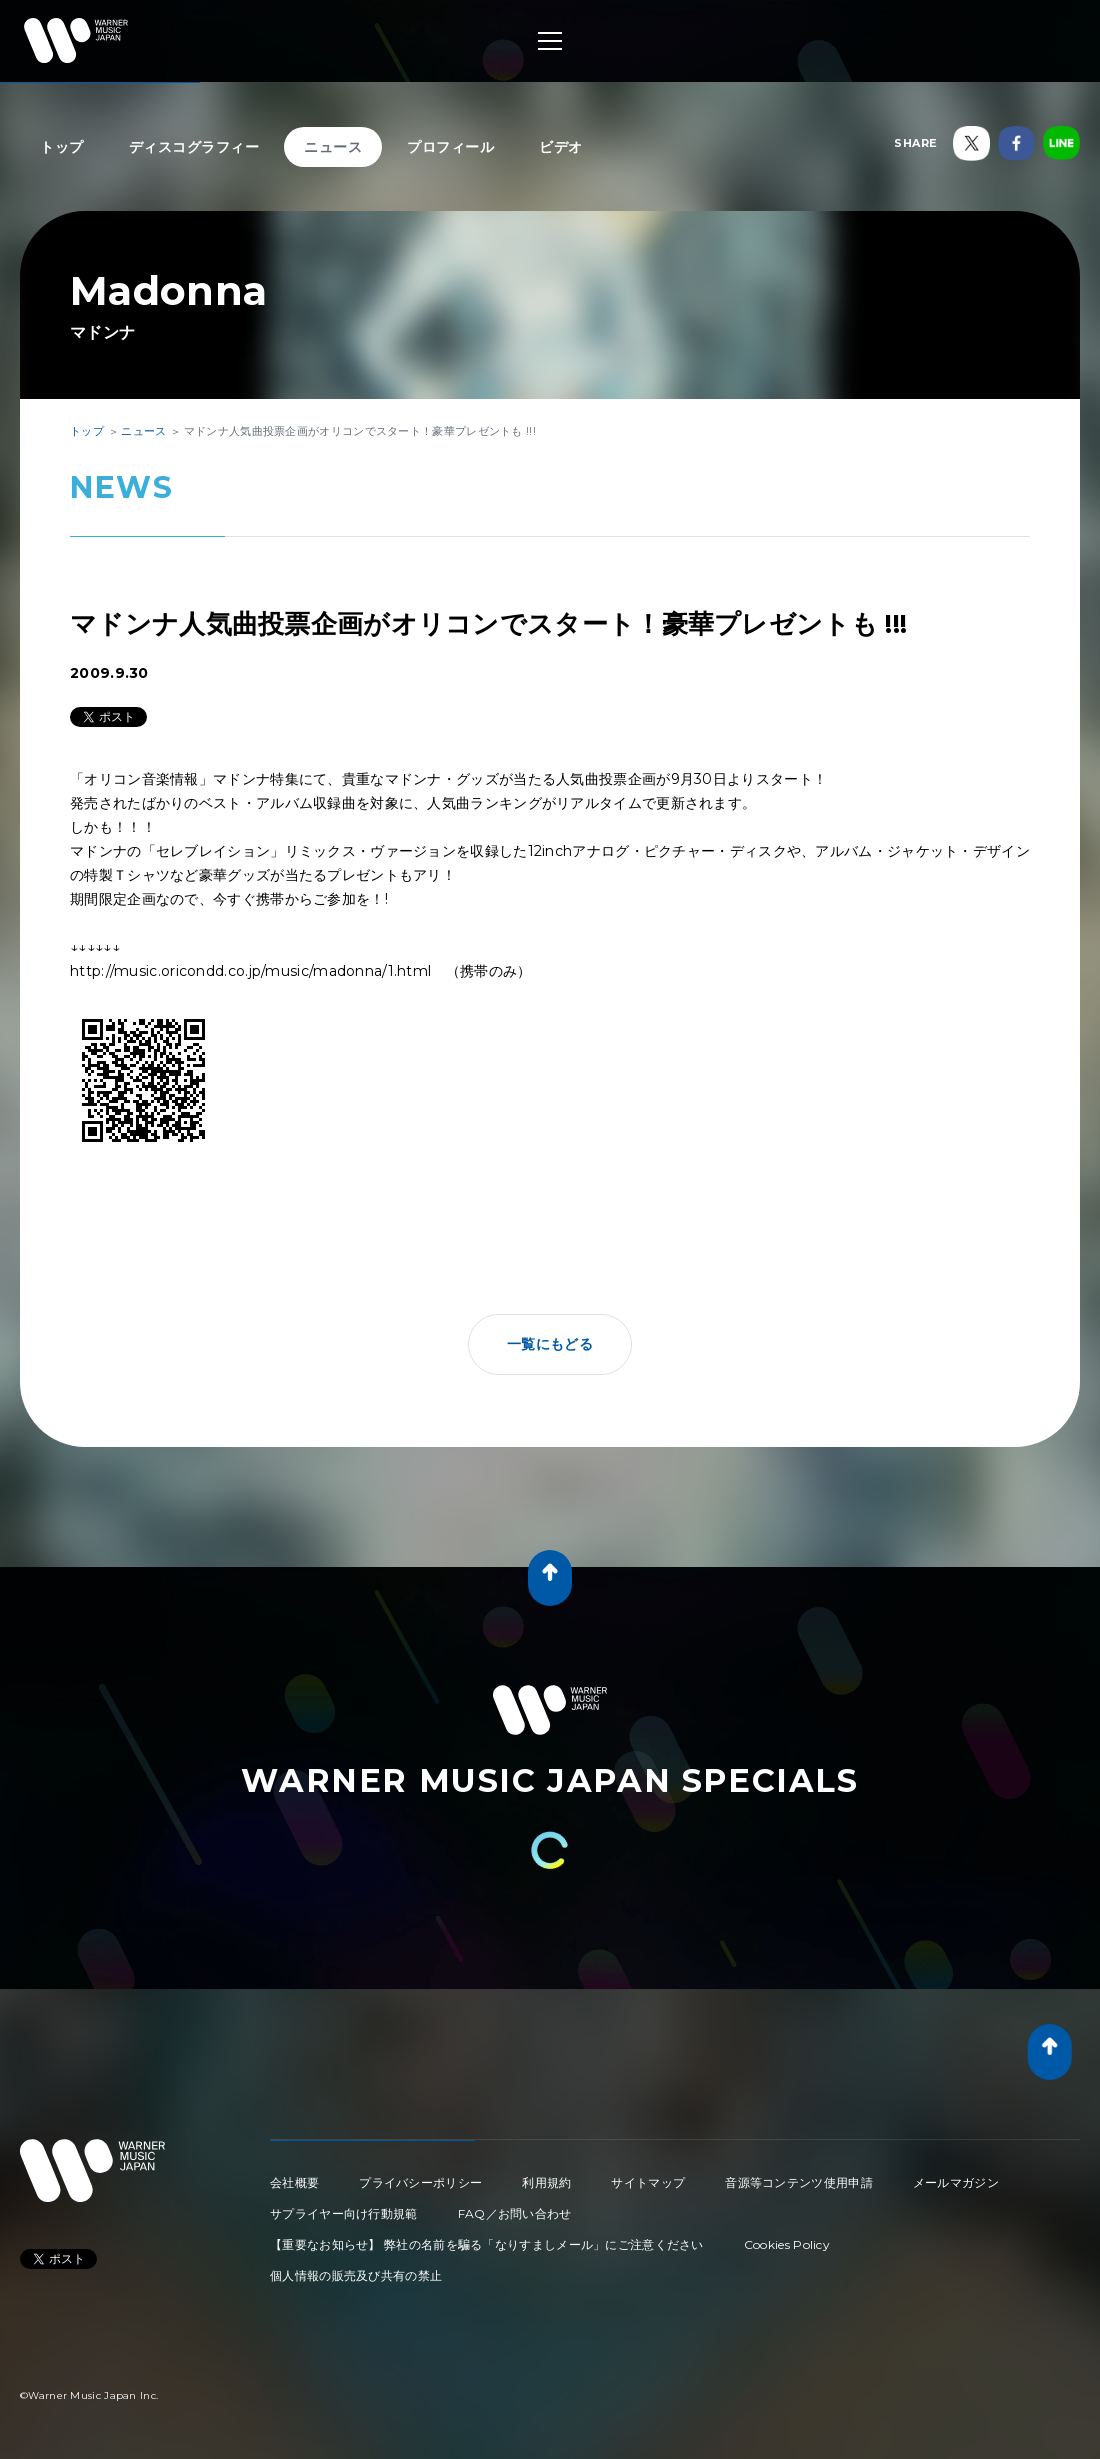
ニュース (333, 147)
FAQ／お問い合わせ (515, 2213)
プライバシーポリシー (420, 2182)
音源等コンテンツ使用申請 (799, 2182)
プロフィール (450, 147)
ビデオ (561, 147)
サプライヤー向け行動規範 (344, 2213)
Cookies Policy (787, 2244)
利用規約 (546, 2182)
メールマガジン (956, 2182)
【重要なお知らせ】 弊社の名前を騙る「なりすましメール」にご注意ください (487, 2244)
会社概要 (294, 2182)
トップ (62, 147)
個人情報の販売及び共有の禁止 (356, 2275)
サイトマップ (648, 2182)
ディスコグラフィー (194, 147)
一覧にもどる (550, 1344)
